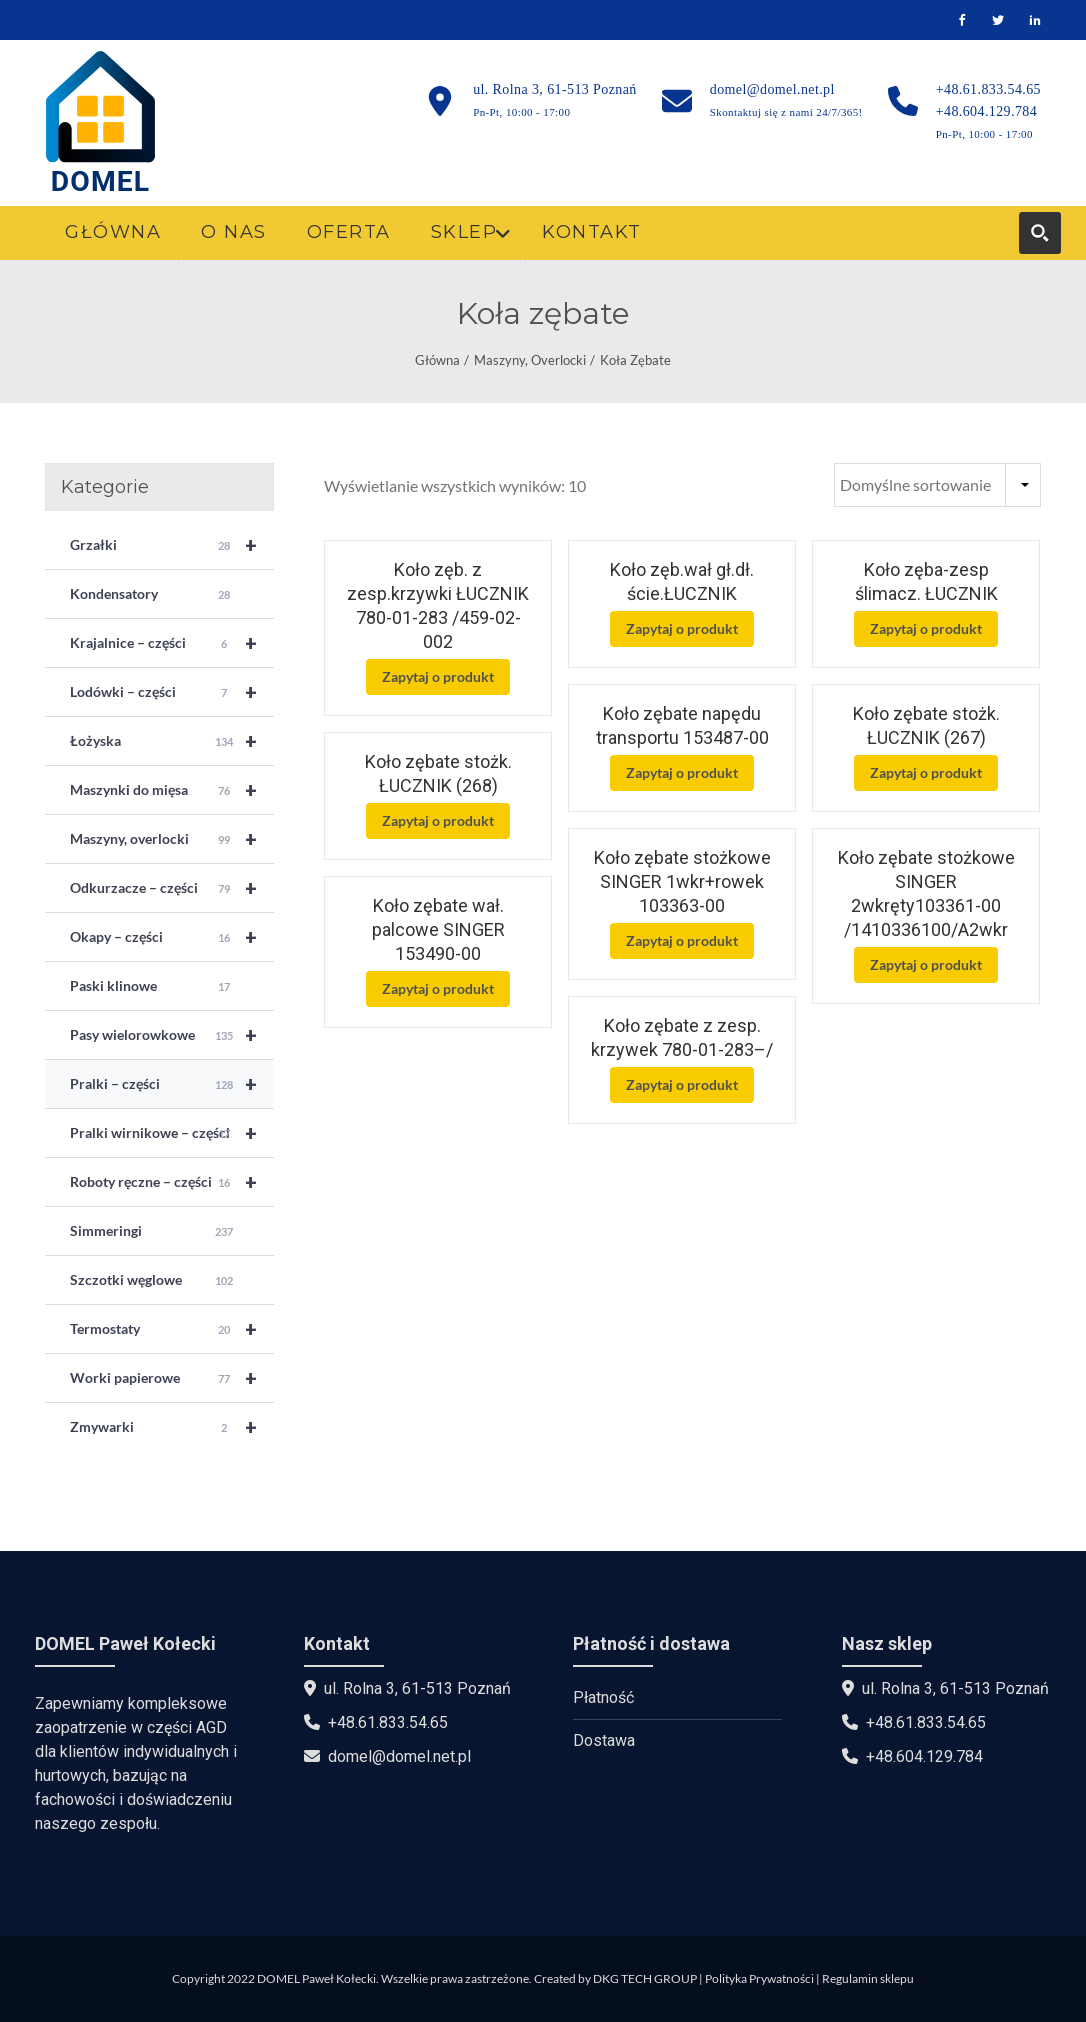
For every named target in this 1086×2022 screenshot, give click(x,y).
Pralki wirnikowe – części (172, 1133)
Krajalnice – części (172, 643)
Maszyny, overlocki (530, 360)
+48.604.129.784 (986, 111)
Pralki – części (172, 1084)
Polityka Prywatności (759, 1978)
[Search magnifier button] (1040, 233)
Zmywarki (172, 1427)
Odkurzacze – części (172, 888)
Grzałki (172, 545)
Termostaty (172, 1329)
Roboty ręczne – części (172, 1182)
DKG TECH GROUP (645, 1978)
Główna (437, 360)
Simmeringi (152, 1232)
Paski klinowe (152, 987)
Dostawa (604, 1740)
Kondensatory (152, 595)
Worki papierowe (172, 1378)
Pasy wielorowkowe (172, 1035)
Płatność (603, 1697)
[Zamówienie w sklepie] (937, 485)
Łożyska (172, 741)
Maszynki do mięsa (172, 790)
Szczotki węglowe (152, 1281)
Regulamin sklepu (868, 1978)
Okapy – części (172, 937)
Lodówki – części (172, 692)
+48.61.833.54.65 (988, 89)
